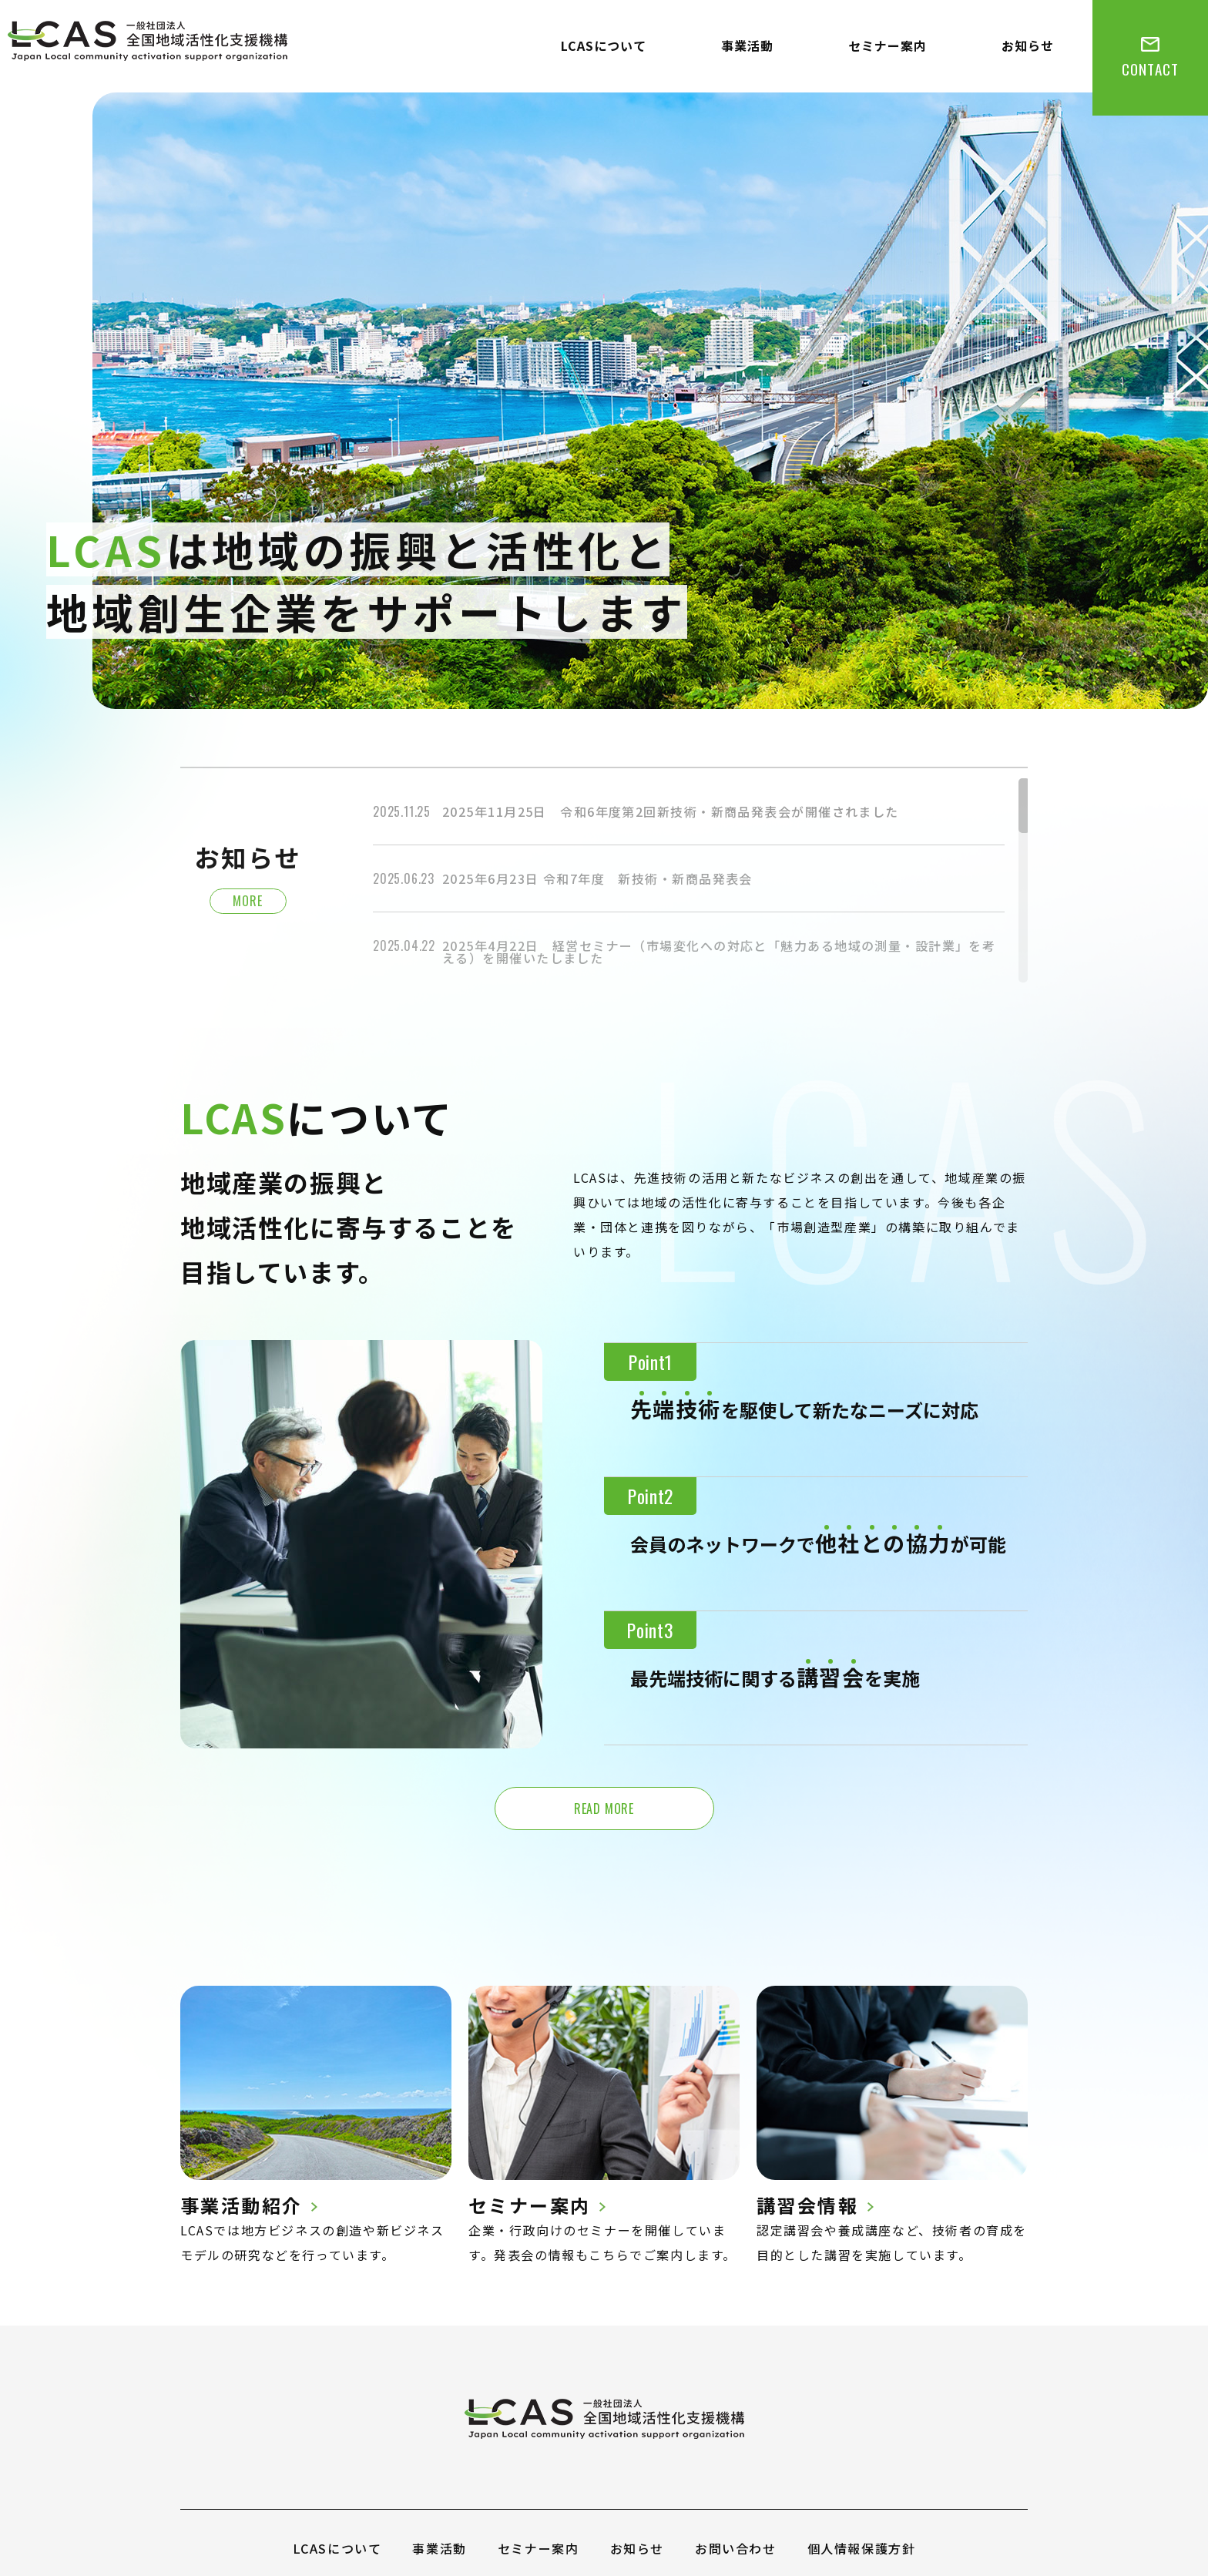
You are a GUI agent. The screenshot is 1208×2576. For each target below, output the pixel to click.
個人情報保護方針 (861, 2548)
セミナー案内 (887, 45)
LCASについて (603, 45)
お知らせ (1028, 45)
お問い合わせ (736, 2548)
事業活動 (747, 45)
